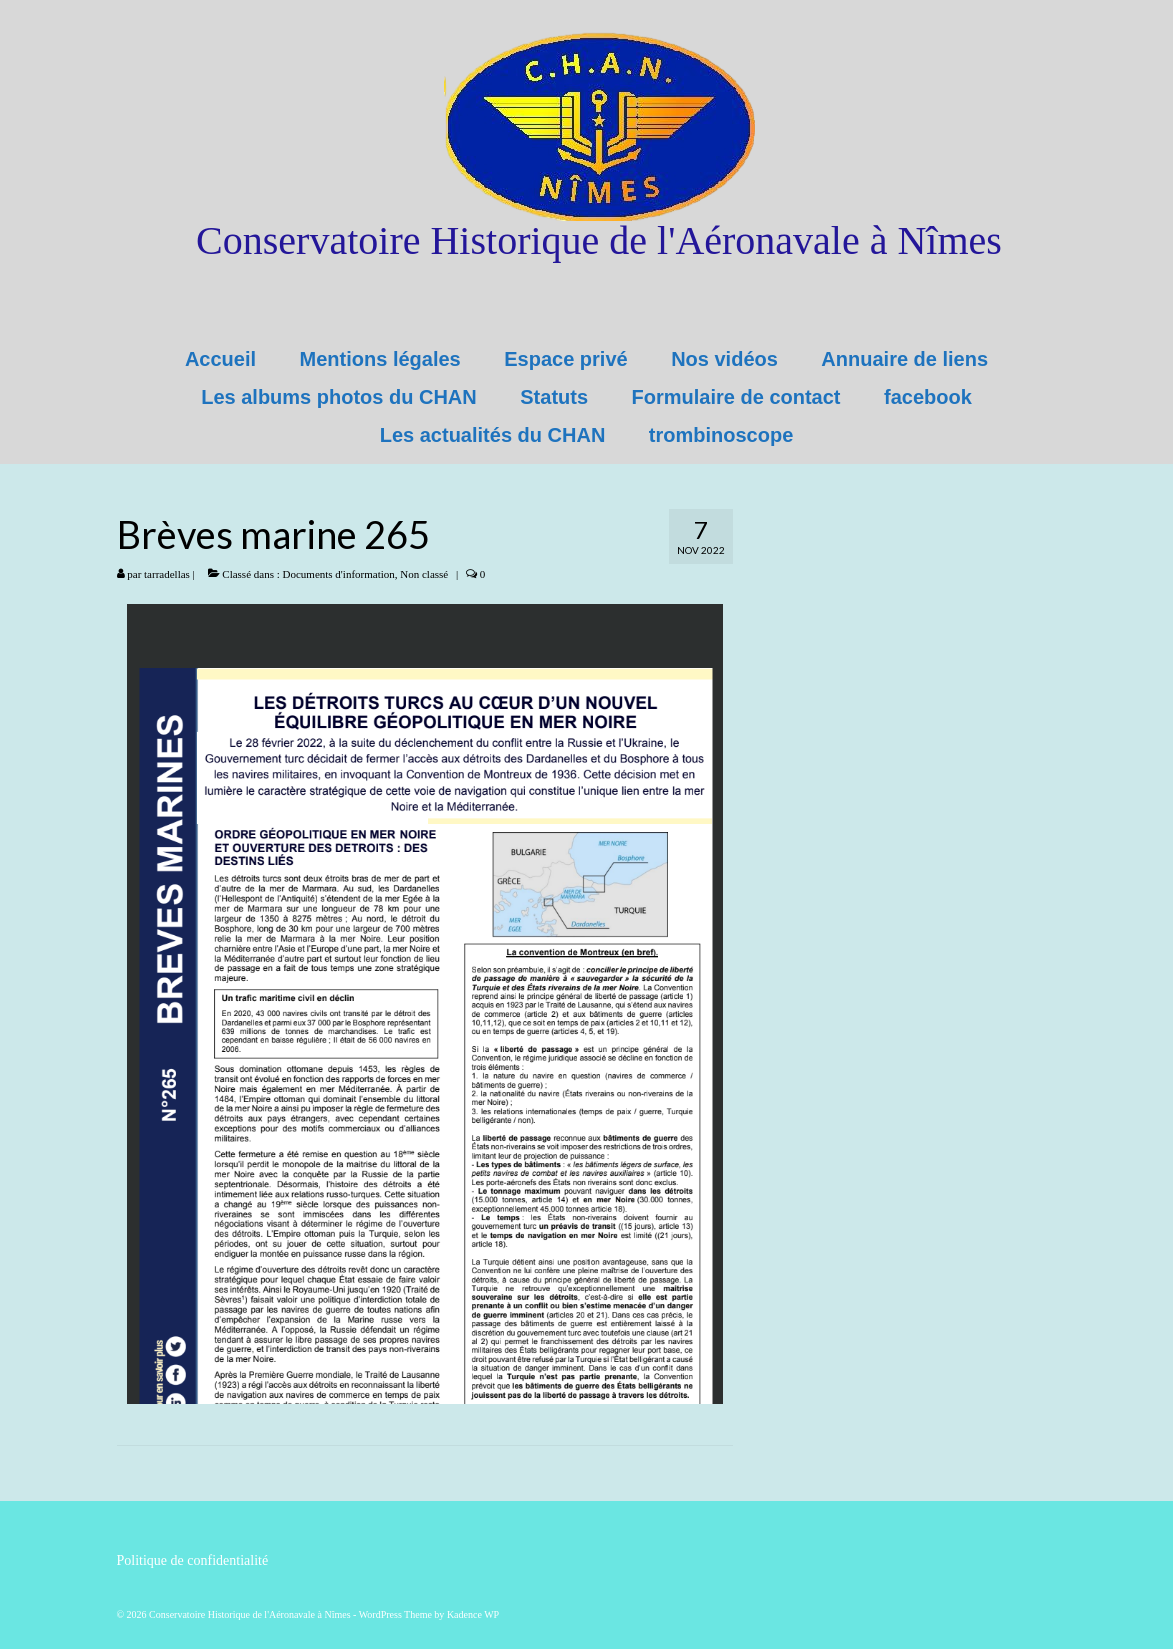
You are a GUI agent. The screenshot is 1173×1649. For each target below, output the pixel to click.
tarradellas (167, 574)
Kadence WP (473, 1614)
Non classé (424, 574)
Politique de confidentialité (193, 1560)
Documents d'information (339, 574)
